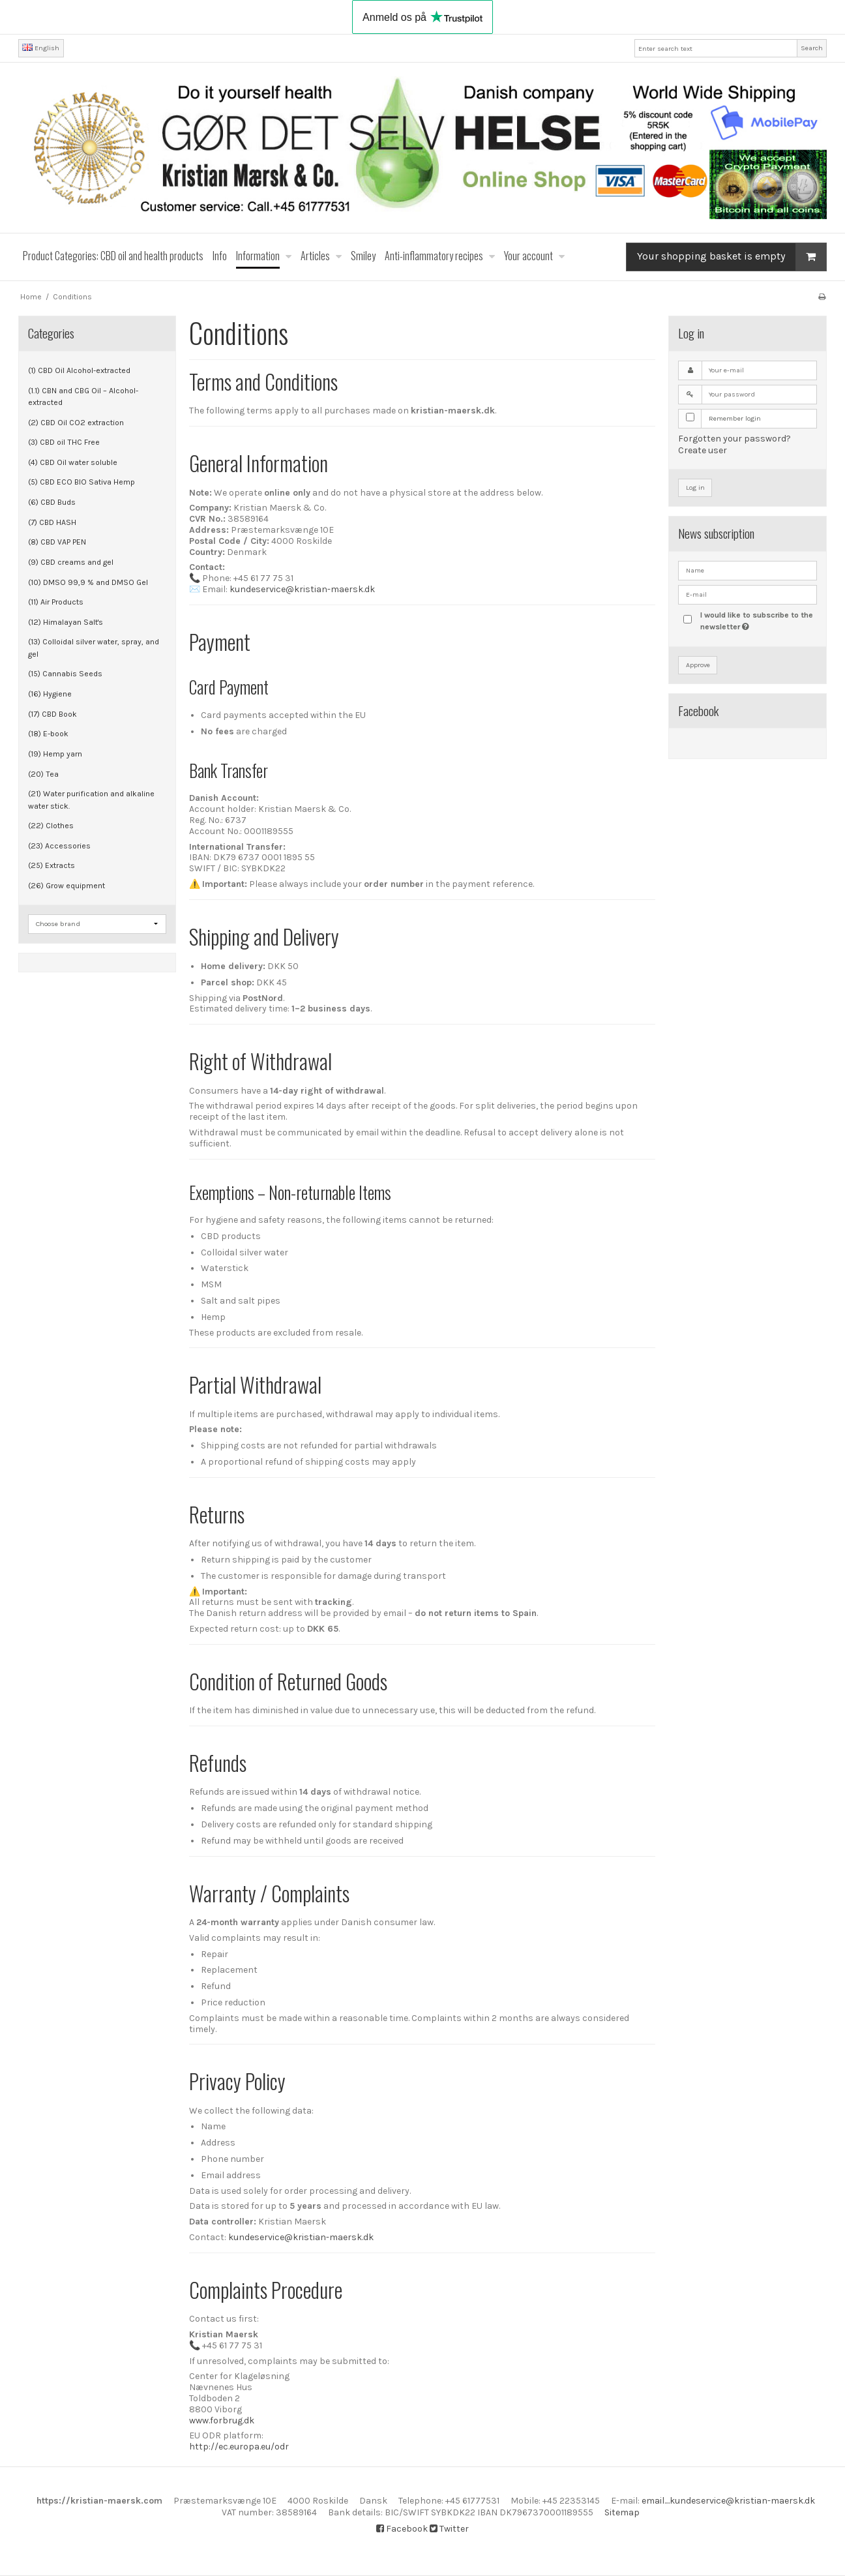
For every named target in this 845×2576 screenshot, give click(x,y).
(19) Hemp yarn (55, 753)
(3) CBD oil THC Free (64, 442)
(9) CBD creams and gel (70, 562)
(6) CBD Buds (52, 502)
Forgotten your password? (734, 438)
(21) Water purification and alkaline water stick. (91, 799)
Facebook (402, 2528)
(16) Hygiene (50, 693)
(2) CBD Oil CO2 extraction (76, 422)
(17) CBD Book (52, 714)
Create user (702, 450)
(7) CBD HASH (52, 522)
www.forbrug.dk (221, 2420)
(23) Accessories (59, 845)
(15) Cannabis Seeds (65, 673)
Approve (698, 665)
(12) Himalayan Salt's (65, 622)
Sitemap (622, 2512)
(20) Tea (43, 774)
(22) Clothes (51, 825)
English (40, 48)
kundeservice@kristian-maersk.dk (302, 589)
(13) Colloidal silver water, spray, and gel (93, 647)
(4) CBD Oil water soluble (72, 462)
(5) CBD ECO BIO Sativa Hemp (81, 482)
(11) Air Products (55, 602)
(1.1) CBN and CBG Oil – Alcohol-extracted (83, 396)
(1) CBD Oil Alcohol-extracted (79, 370)
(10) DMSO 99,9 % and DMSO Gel (88, 582)
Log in (695, 487)
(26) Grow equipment (66, 885)
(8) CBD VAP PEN (57, 542)
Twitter (449, 2528)
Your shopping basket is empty (731, 256)
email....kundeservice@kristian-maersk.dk (728, 2500)
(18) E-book (48, 733)
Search (812, 48)
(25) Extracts (51, 865)
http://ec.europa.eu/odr (239, 2446)
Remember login (735, 418)
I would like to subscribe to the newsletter (757, 620)
